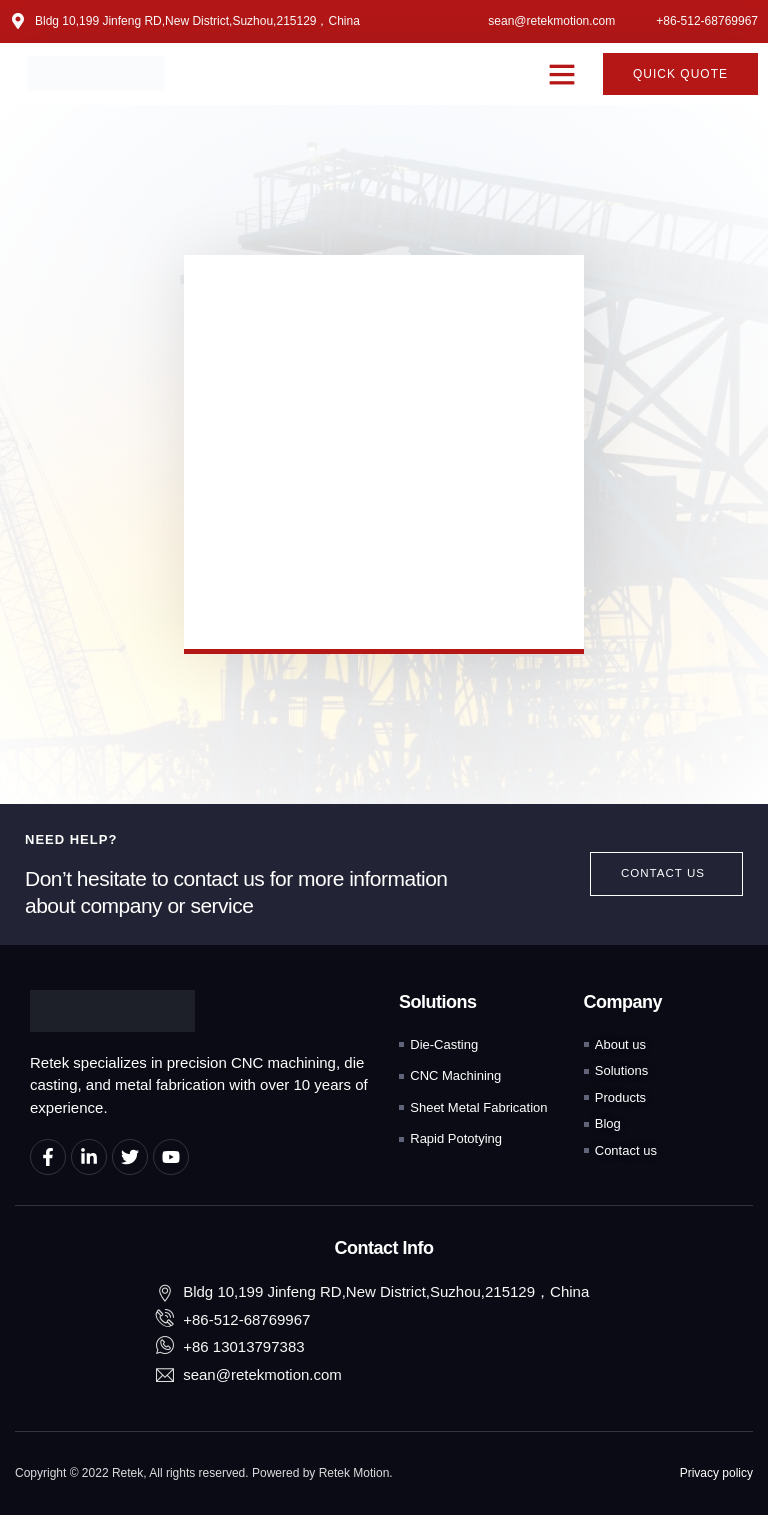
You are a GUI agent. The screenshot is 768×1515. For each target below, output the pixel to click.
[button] (562, 74)
